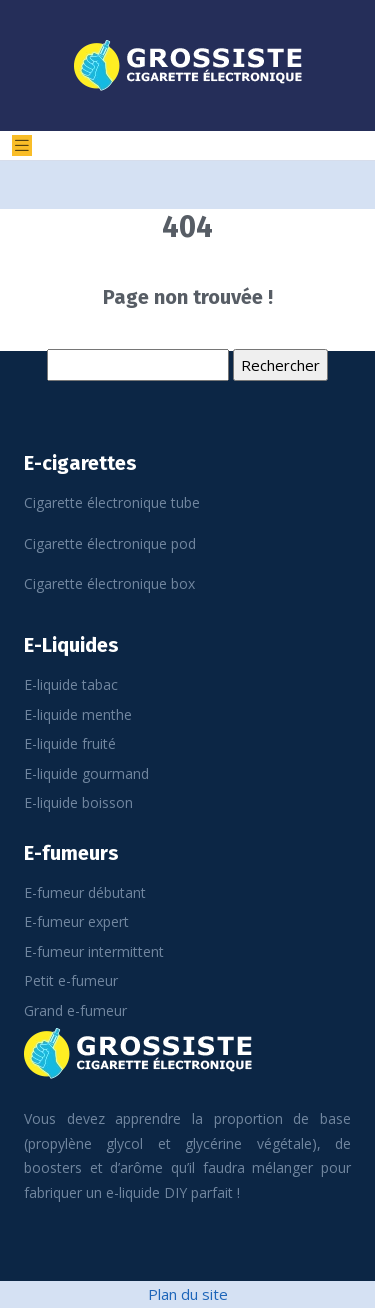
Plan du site (188, 1294)
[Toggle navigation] (22, 145)
